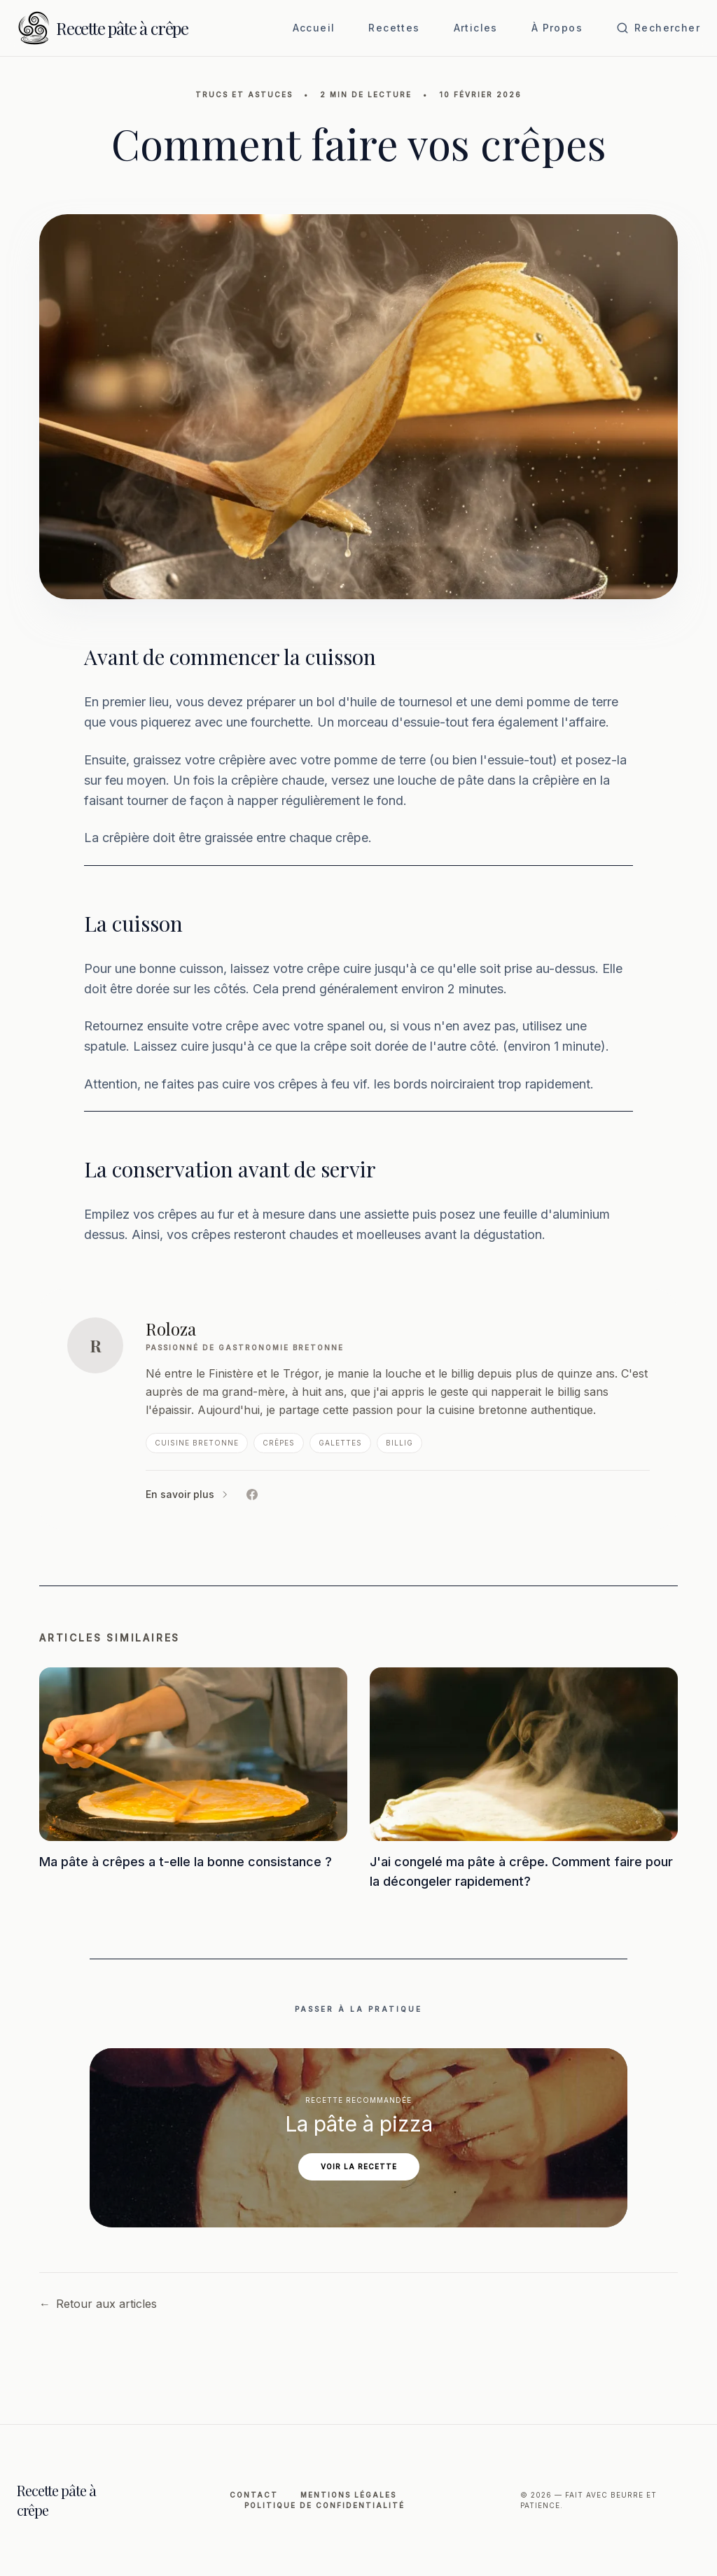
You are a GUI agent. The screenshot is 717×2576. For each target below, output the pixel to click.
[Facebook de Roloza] (252, 1494)
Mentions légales (348, 2495)
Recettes (393, 28)
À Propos (557, 28)
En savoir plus (188, 1494)
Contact (254, 2495)
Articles (476, 28)
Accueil (314, 28)
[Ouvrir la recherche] (658, 28)
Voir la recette (359, 2166)
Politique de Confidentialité (324, 2505)
